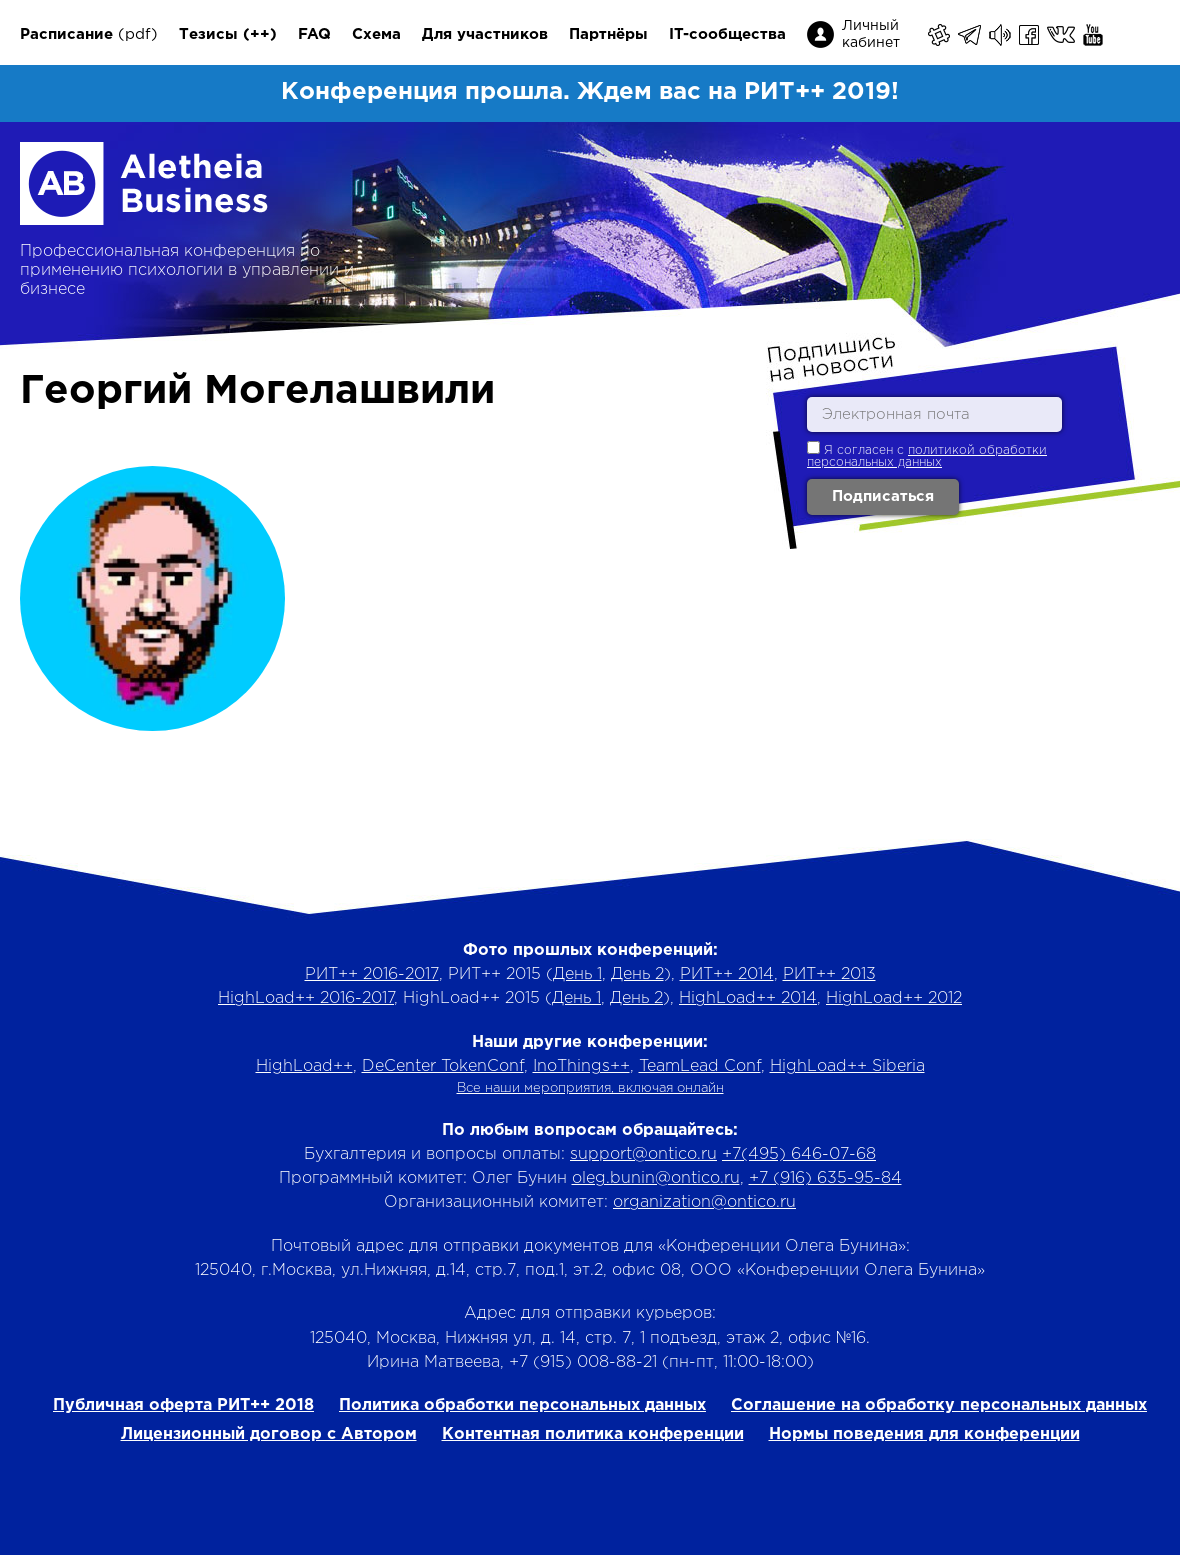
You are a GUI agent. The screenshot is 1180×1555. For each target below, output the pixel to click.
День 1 (577, 974)
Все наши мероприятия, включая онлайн (590, 1088)
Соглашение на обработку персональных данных (939, 1405)
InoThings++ (581, 1066)
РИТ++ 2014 (727, 974)
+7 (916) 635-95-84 (825, 1178)
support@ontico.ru (643, 1154)
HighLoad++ (304, 1066)
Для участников (485, 34)
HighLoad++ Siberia (847, 1066)
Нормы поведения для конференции (924, 1434)
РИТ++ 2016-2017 (372, 974)
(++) (260, 34)
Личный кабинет (871, 34)
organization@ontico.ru (704, 1202)
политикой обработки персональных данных (927, 456)
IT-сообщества (727, 34)
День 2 (637, 974)
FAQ (314, 34)
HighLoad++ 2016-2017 (306, 998)
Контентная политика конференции (593, 1434)
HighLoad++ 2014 (748, 998)
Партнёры (608, 34)
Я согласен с (927, 454)
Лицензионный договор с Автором (269, 1434)
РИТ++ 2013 (829, 974)
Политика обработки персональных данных (522, 1405)
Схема (376, 34)
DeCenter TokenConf (443, 1066)
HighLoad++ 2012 (894, 998)
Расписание (66, 34)
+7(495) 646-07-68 (799, 1154)
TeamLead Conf (700, 1066)
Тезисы (208, 34)
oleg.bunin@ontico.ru (656, 1178)
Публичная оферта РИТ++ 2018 (183, 1405)
